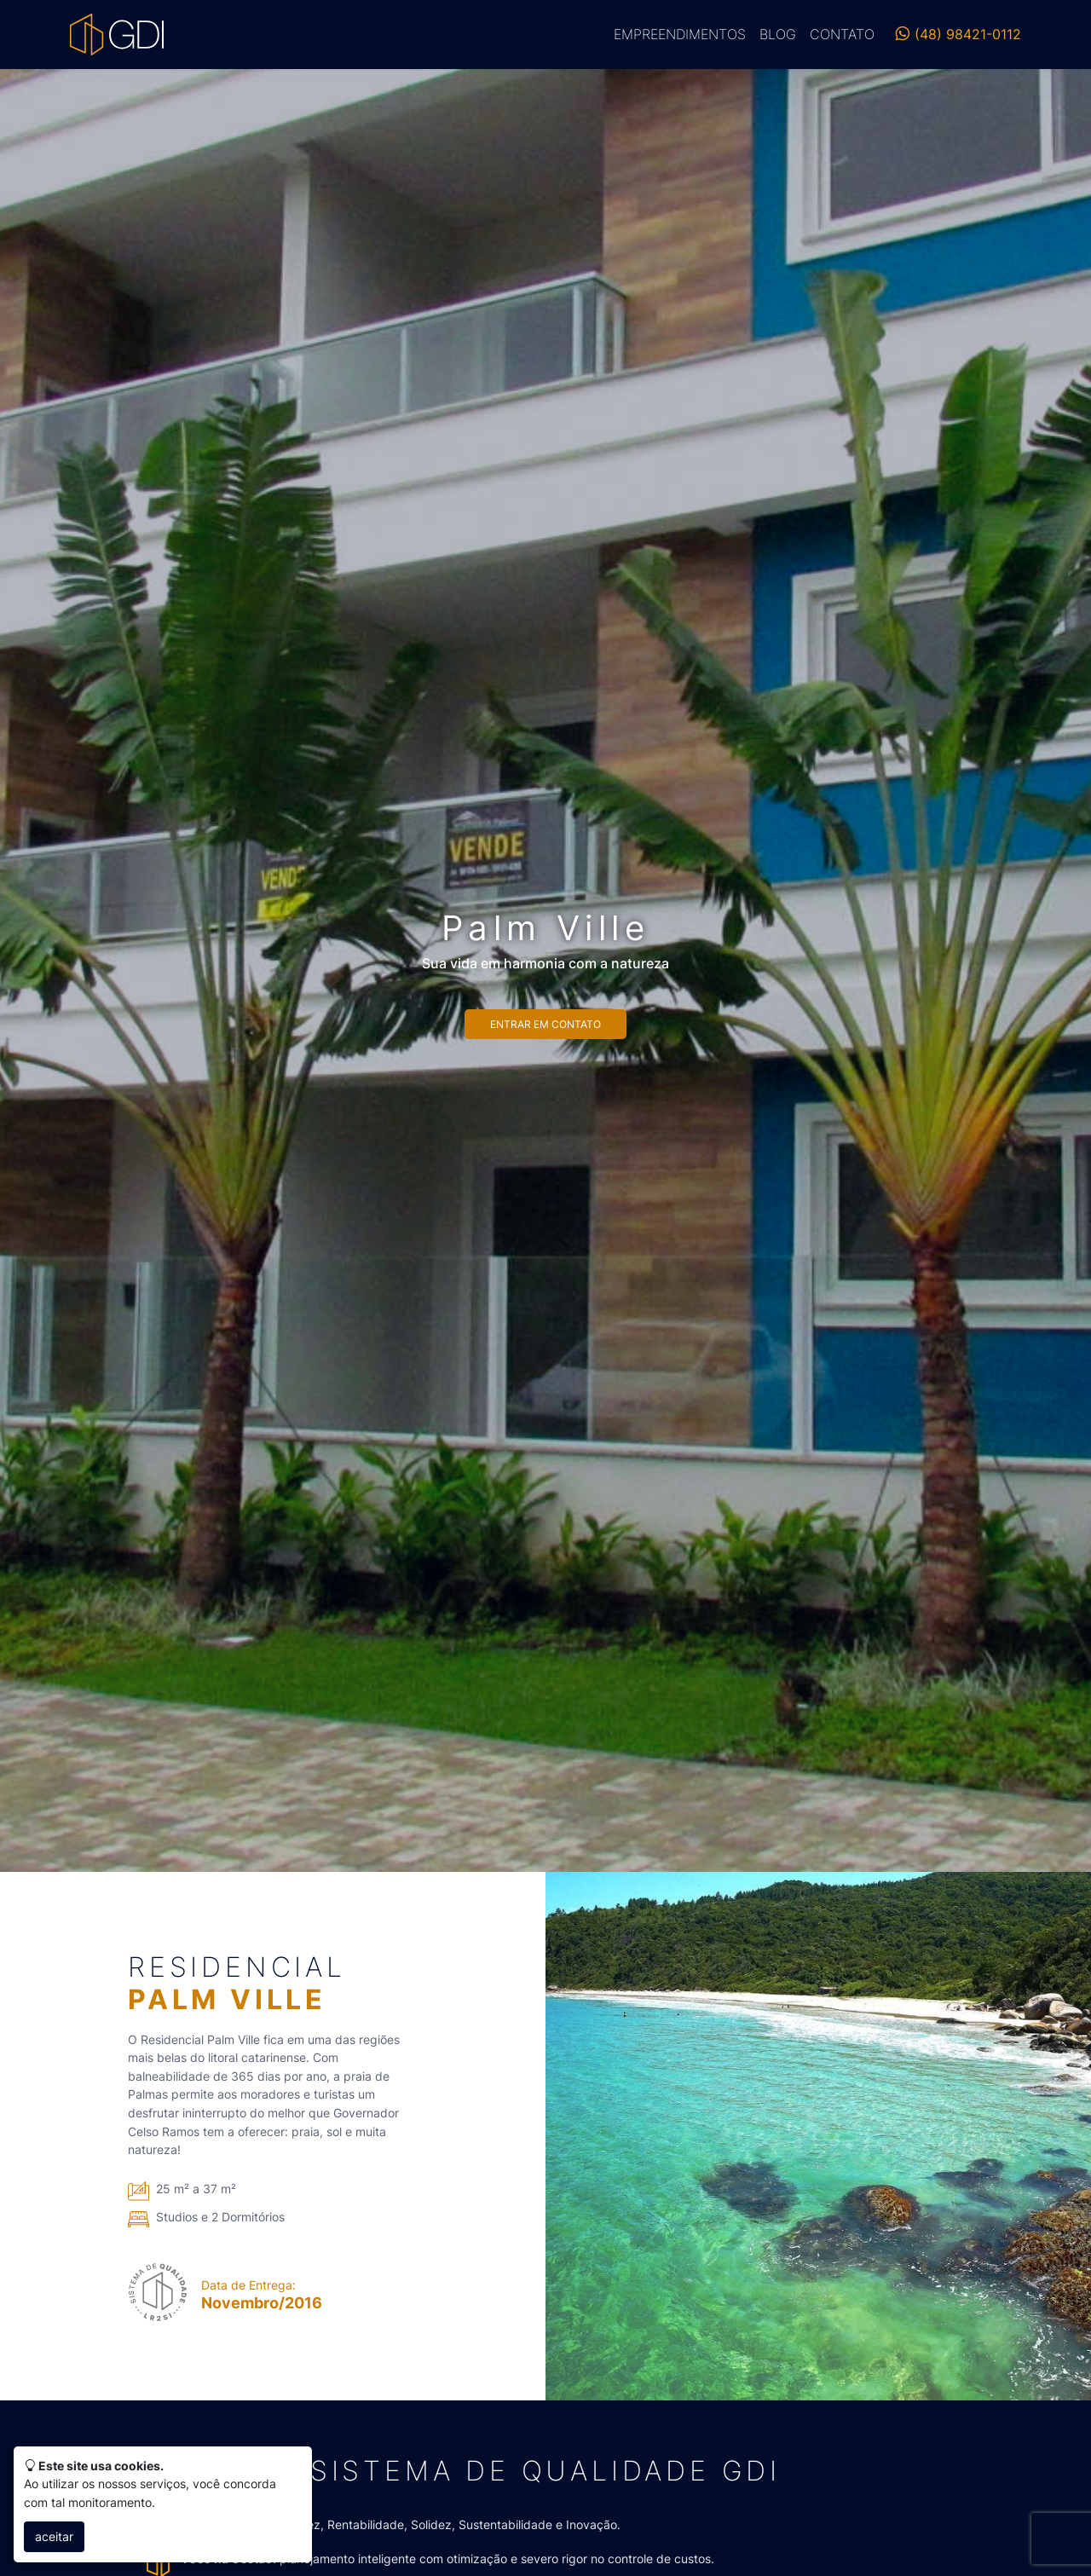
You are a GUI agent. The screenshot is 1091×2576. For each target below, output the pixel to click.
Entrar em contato (545, 1024)
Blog (777, 34)
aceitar (54, 2536)
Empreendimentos (680, 34)
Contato (842, 34)
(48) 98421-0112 (958, 34)
